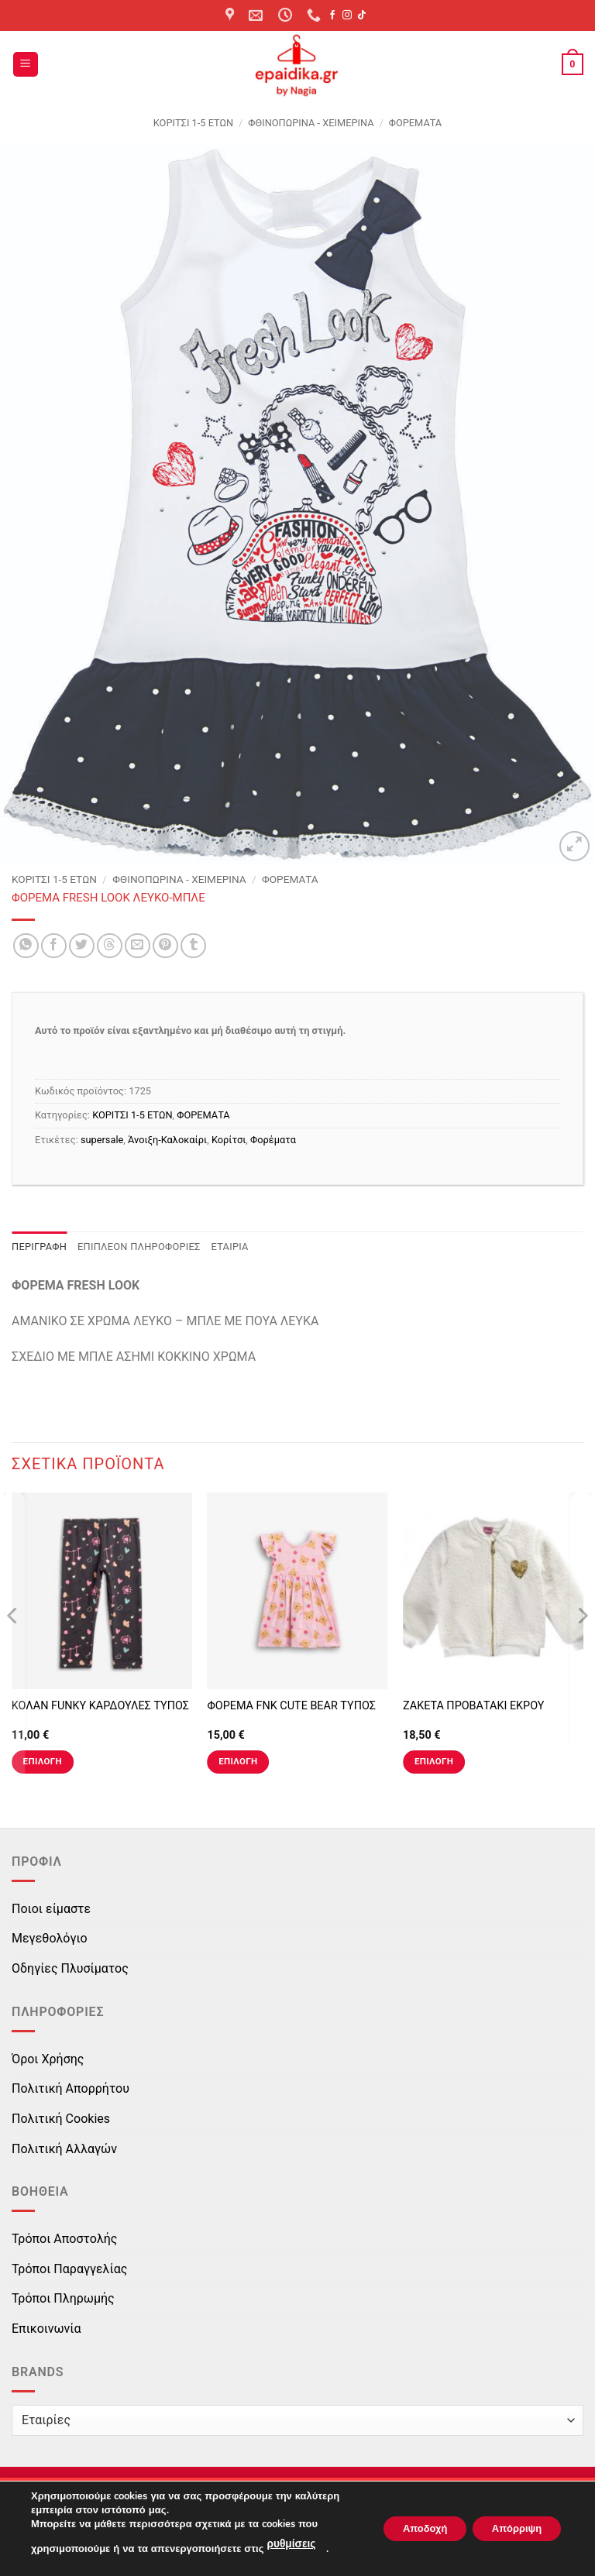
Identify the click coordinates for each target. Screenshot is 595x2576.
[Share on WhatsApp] (26, 946)
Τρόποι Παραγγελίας (69, 2269)
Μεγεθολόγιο (50, 1938)
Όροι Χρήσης (48, 2059)
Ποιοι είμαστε (51, 1908)
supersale (102, 1139)
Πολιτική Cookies (61, 2118)
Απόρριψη (510, 2529)
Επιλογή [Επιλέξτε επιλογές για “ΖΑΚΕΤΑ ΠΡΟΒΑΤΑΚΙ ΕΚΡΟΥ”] (433, 1761)
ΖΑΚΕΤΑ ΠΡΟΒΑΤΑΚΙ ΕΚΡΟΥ (473, 1705)
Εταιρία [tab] (230, 1246)
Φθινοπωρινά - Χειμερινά (310, 123)
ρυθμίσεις (290, 2546)
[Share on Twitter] (82, 946)
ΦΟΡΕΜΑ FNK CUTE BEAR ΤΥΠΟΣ (291, 1705)
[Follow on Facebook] (332, 15)
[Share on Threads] (109, 946)
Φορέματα (273, 1139)
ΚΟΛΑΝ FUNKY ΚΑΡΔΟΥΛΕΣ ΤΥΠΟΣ (100, 1705)
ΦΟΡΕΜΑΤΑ (415, 123)
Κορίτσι (229, 1139)
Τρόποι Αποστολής (64, 2238)
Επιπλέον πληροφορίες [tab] (139, 1246)
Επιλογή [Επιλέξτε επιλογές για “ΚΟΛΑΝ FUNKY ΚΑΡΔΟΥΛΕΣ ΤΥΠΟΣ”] (42, 1761)
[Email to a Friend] (137, 946)
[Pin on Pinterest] (165, 946)
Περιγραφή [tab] (39, 1246)
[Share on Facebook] (54, 946)
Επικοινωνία (46, 2328)
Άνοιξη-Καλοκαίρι (167, 1139)
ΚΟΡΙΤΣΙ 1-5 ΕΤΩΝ (193, 123)
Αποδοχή (407, 2529)
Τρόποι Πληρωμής (63, 2298)
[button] (25, 64)
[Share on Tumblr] (193, 946)
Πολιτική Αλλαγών (64, 2149)
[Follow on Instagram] (347, 15)
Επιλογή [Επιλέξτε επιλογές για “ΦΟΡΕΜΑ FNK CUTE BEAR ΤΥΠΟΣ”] (237, 1761)
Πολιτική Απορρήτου (70, 2088)
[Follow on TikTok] (361, 15)
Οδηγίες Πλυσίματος (70, 1968)
